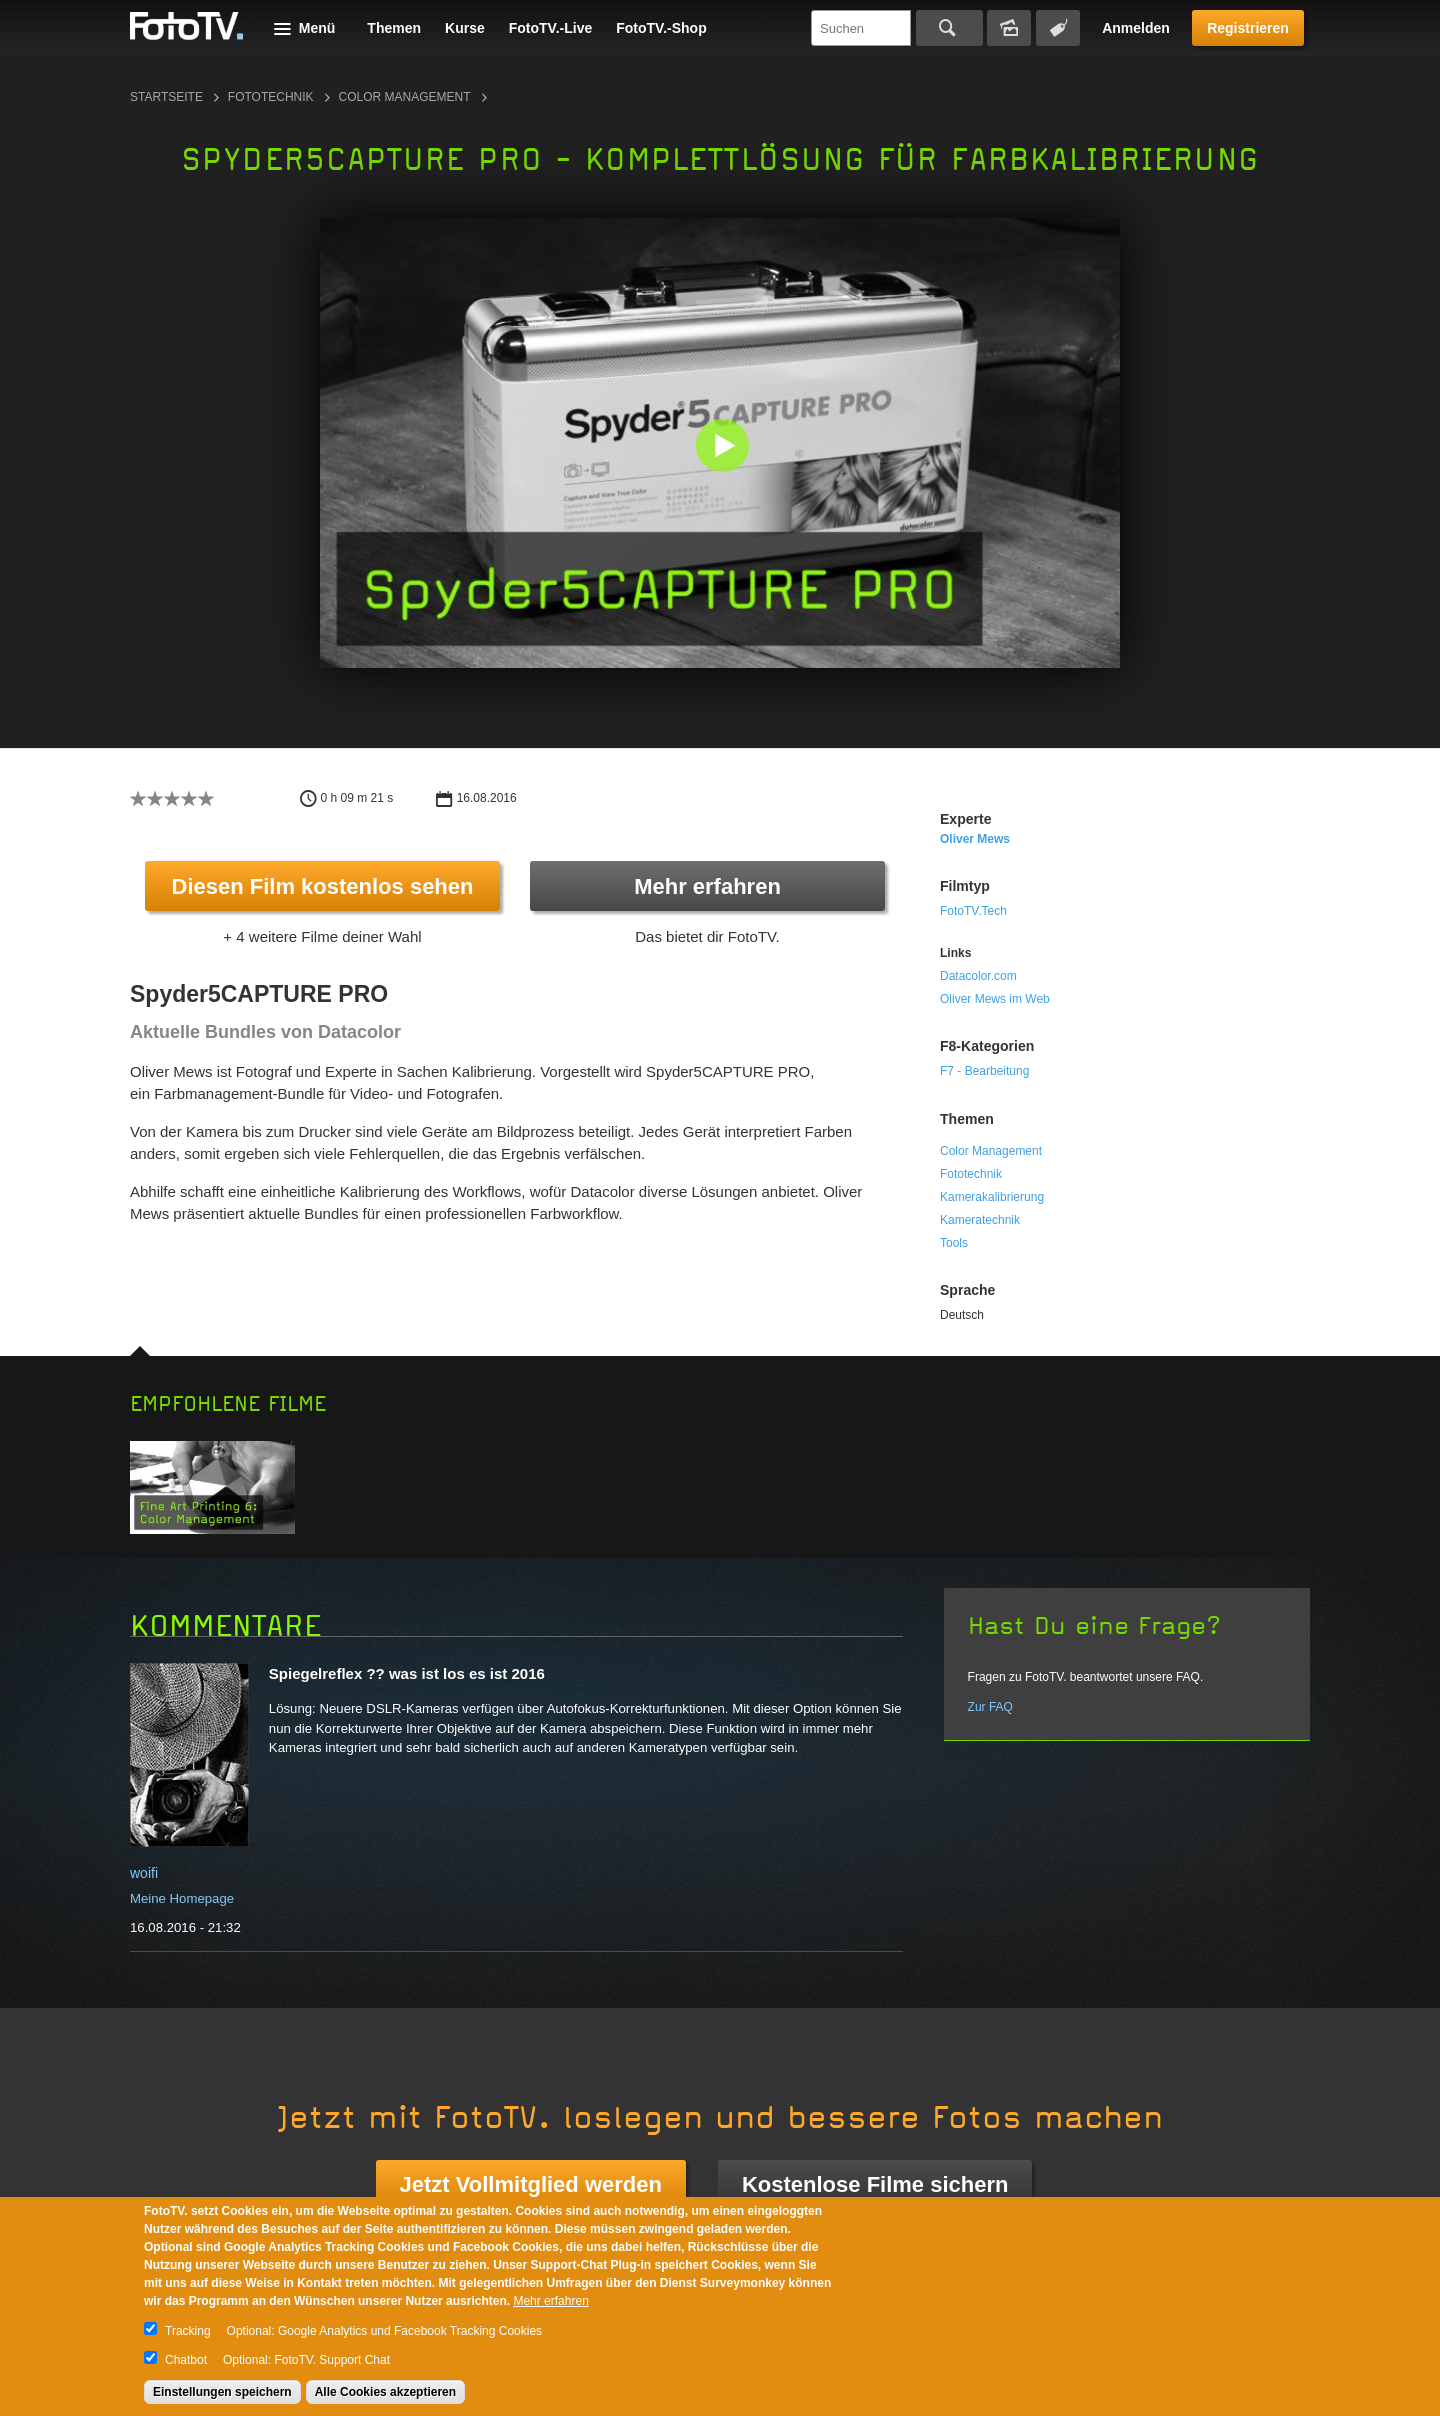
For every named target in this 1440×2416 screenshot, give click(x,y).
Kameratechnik (980, 1220)
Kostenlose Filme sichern (875, 2184)
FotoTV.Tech (973, 911)
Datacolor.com (978, 976)
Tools (954, 1243)
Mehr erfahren (707, 886)
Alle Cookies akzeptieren (385, 2392)
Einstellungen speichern (222, 2392)
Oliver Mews (975, 839)
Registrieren (1248, 28)
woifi (144, 1873)
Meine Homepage (182, 1898)
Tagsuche (1058, 28)
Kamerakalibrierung (992, 1197)
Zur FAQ (990, 1707)
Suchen (949, 28)
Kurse (465, 28)
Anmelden (1136, 28)
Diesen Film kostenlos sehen (323, 886)
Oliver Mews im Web (995, 999)
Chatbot (186, 2360)
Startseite (166, 97)
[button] (724, 447)
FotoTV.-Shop (661, 28)
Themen (394, 28)
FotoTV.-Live (551, 28)
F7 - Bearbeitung (984, 1071)
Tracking (188, 2331)
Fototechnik (271, 97)
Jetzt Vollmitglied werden (531, 2184)
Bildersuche (1009, 28)
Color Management (405, 97)
